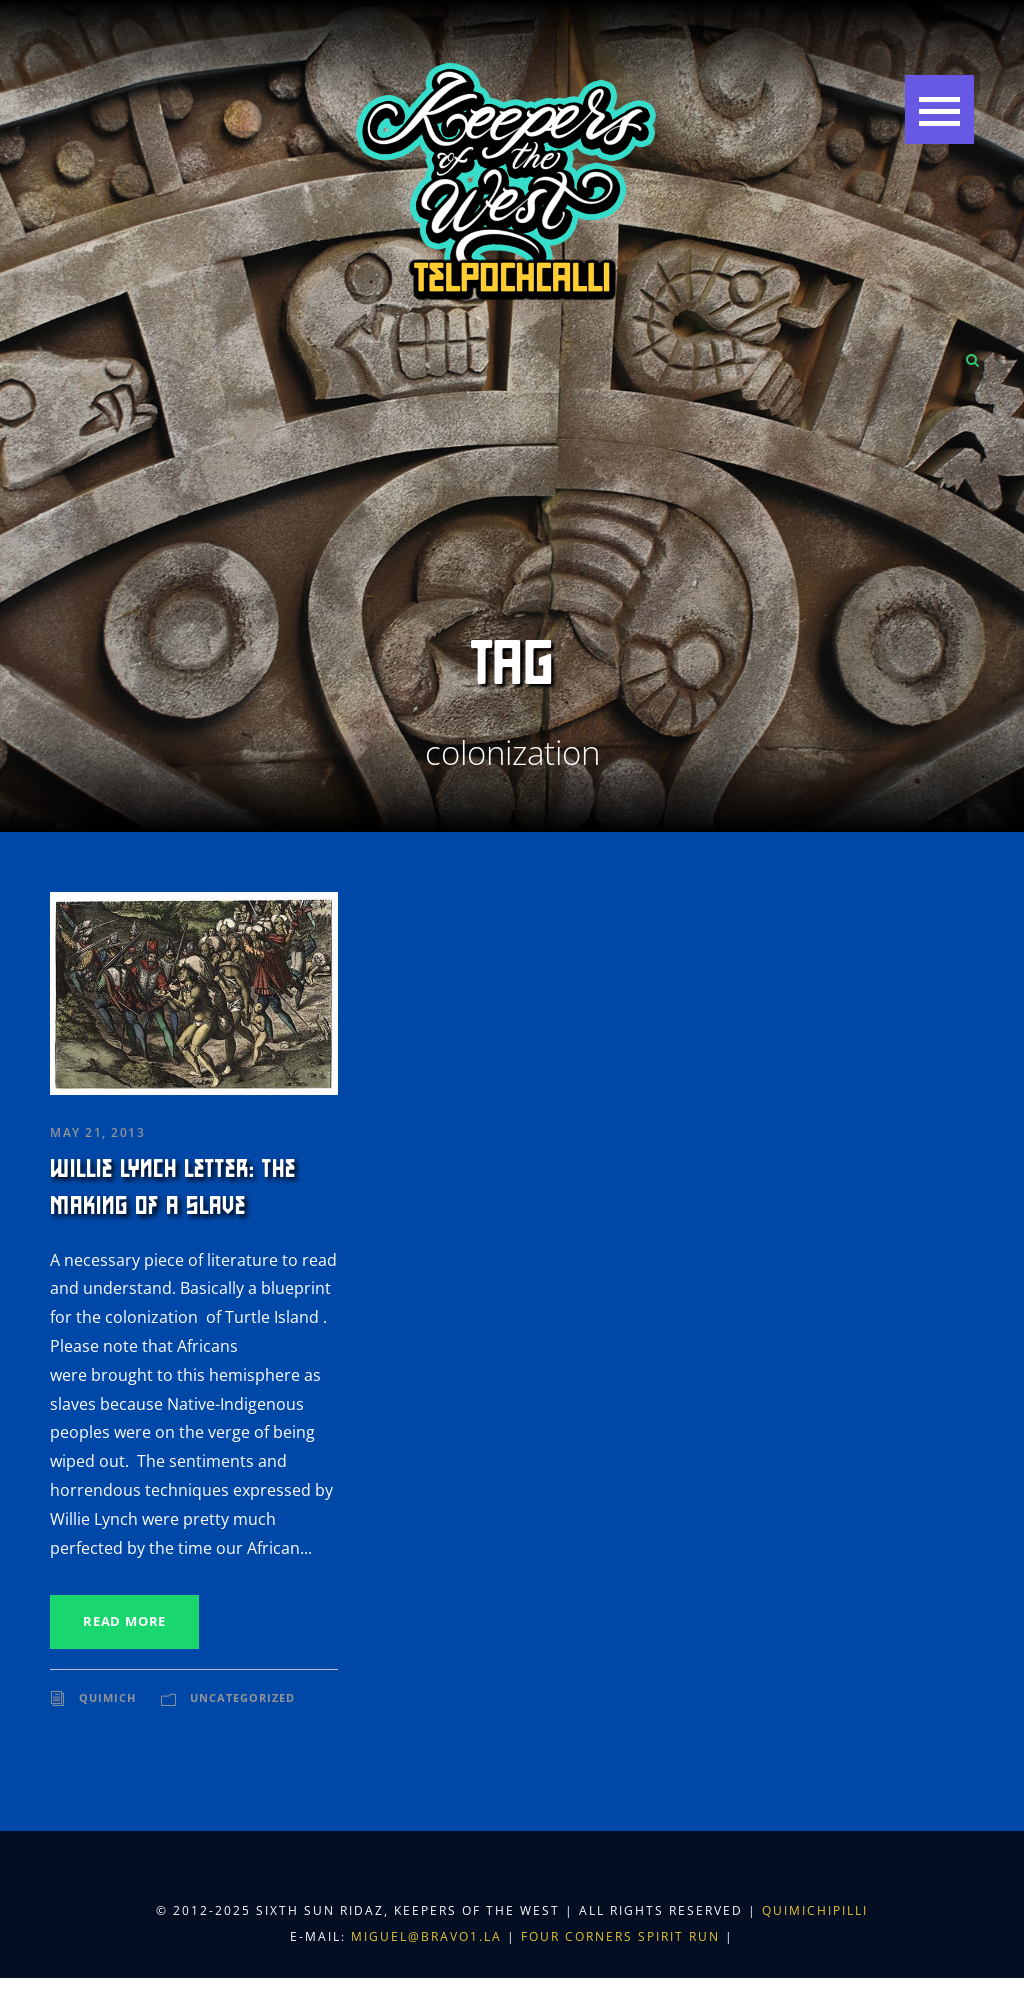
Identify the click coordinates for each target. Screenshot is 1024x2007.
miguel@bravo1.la (426, 1936)
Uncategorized (242, 1697)
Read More (124, 1621)
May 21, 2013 (97, 1132)
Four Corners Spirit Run (623, 1936)
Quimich (107, 1697)
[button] (939, 109)
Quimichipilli (815, 1910)
